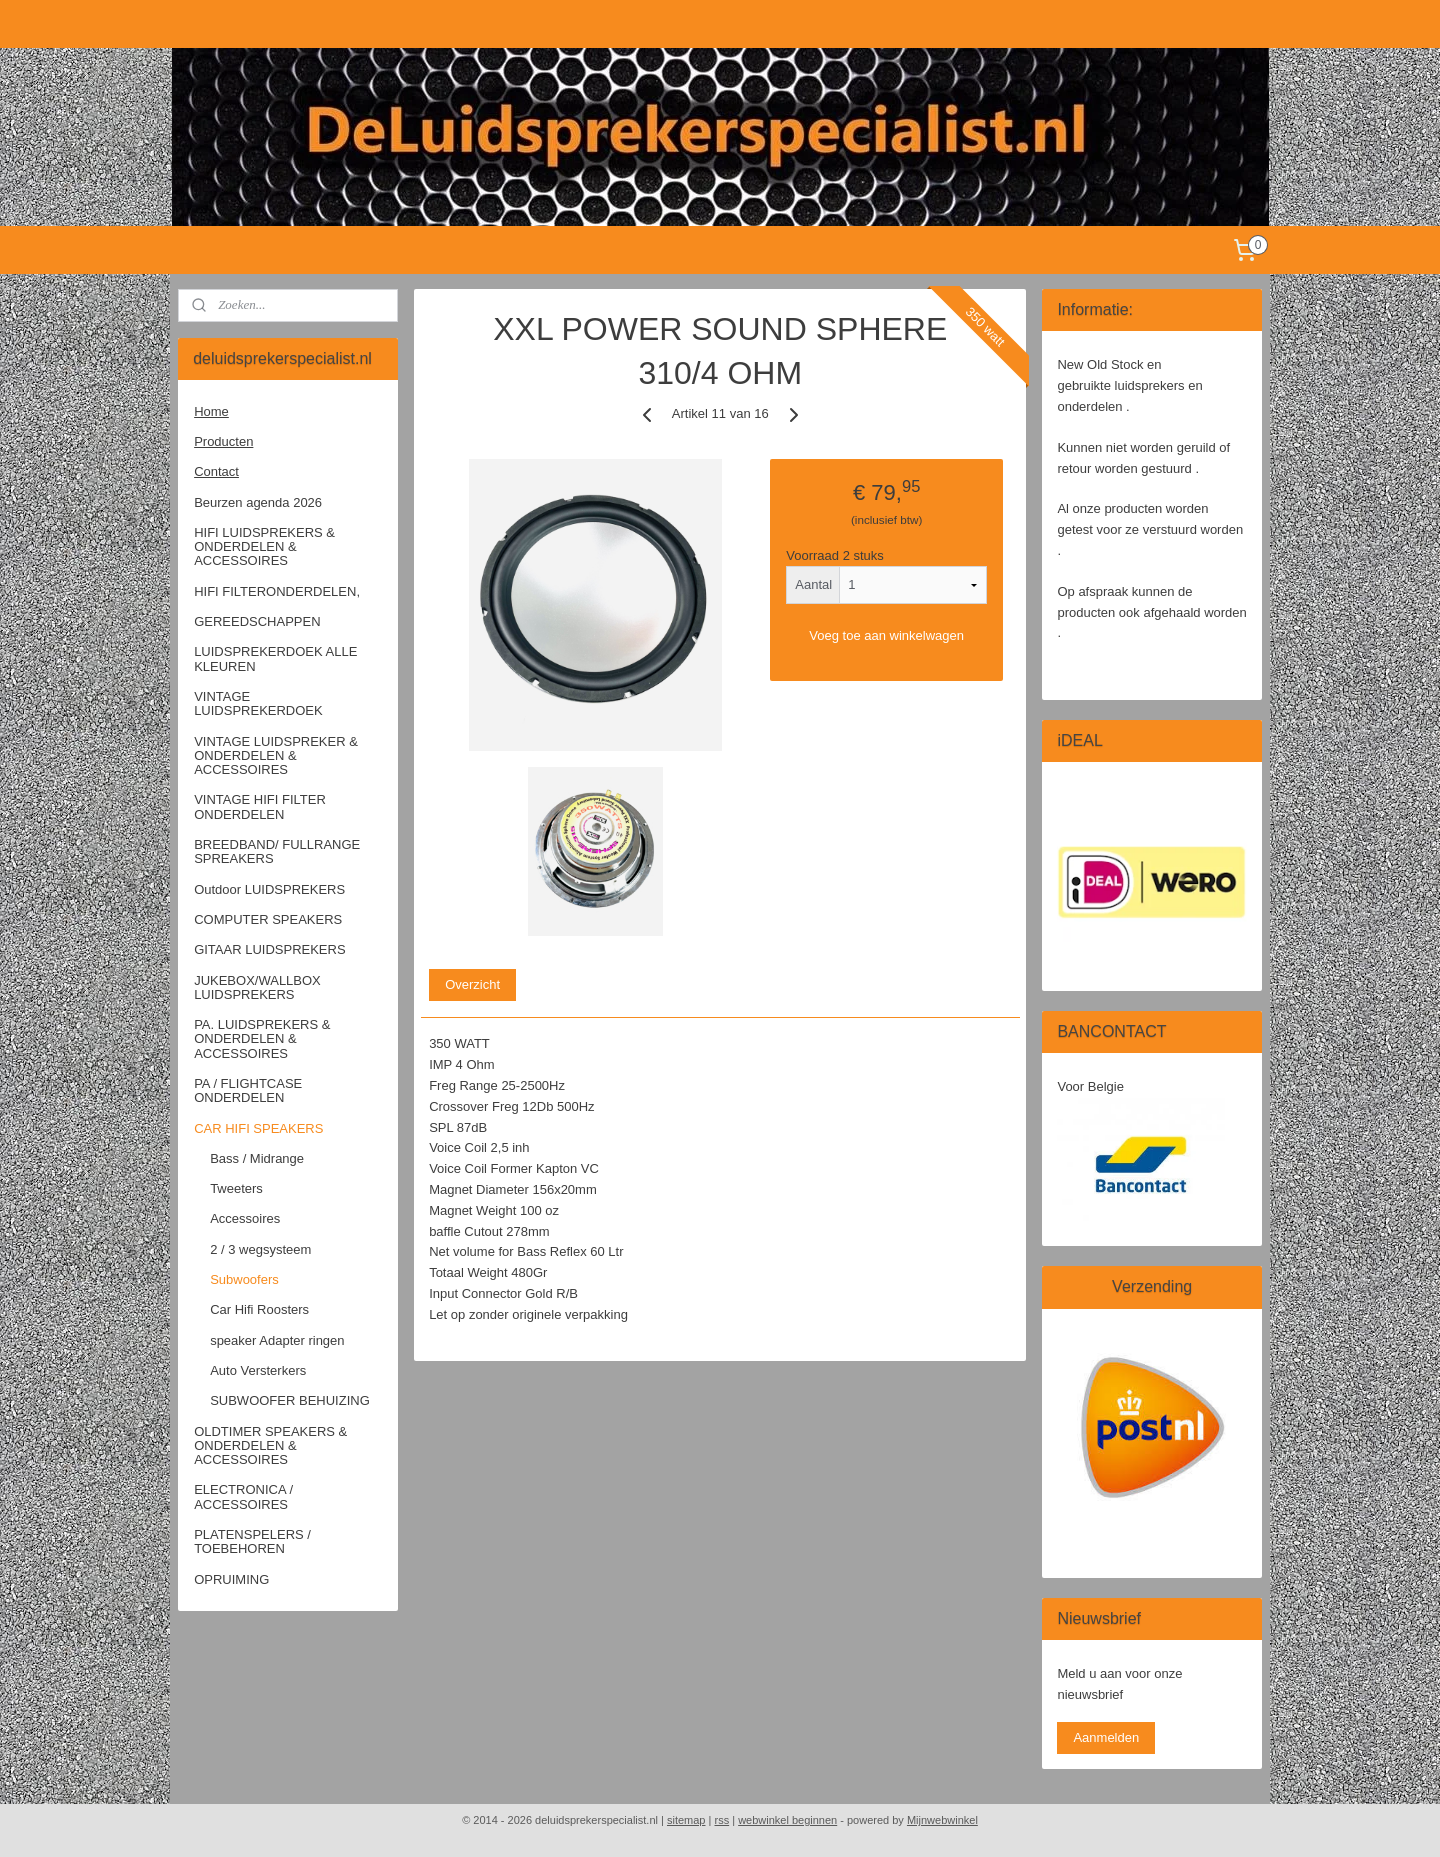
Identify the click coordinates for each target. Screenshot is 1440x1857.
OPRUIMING (231, 1579)
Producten (223, 441)
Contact (216, 471)
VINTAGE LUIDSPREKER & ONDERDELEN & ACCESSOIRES (276, 756)
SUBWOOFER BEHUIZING (290, 1400)
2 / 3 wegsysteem (260, 1249)
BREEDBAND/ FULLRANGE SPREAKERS (277, 851)
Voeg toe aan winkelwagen (886, 635)
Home (211, 411)
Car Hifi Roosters (259, 1309)
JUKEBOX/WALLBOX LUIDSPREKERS (257, 987)
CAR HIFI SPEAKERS (258, 1128)
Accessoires (245, 1218)
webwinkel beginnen (787, 1820)
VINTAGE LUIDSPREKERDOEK (258, 703)
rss (721, 1820)
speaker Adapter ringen (277, 1340)
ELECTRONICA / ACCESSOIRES (243, 1496)
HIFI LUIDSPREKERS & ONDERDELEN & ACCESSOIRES (264, 547)
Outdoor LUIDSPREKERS (269, 889)
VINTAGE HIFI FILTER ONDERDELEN (260, 806)
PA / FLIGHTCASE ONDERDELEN (248, 1090)
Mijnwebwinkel (942, 1820)
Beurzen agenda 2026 (258, 502)
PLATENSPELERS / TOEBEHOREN (252, 1541)
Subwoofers (244, 1279)
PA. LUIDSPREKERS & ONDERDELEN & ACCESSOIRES (262, 1039)
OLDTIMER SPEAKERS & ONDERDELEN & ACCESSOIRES (270, 1446)
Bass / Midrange (257, 1158)
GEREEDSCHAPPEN (257, 621)
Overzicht (472, 984)
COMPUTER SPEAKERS (268, 919)
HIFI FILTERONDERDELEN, (277, 591)
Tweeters (236, 1188)
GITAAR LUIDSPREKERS (269, 949)
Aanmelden (1106, 1737)
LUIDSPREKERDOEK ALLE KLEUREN (275, 658)
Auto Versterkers (258, 1370)
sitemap (686, 1820)
